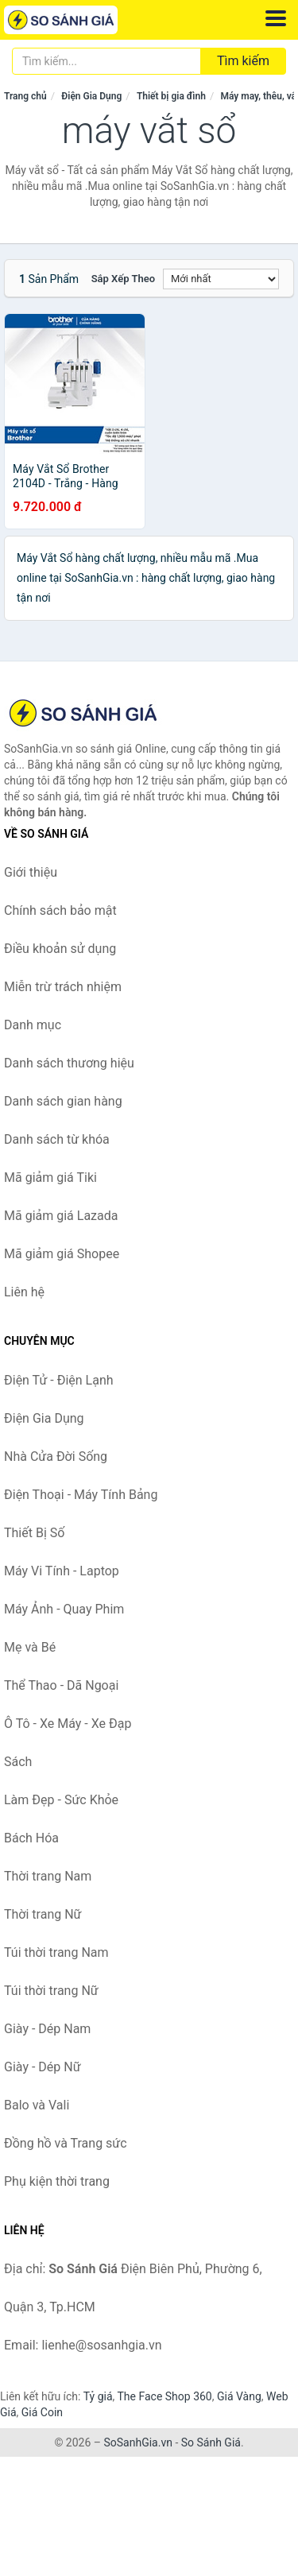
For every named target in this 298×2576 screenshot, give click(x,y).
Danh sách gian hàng (63, 1101)
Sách (18, 1761)
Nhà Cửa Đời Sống (55, 1456)
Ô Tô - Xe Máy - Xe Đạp (67, 1723)
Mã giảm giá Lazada (61, 1215)
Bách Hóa (31, 1838)
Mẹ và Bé (30, 1647)
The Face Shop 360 (164, 2396)
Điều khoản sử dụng (60, 948)
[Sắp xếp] (221, 279)
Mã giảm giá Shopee (61, 1253)
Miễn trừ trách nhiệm (63, 986)
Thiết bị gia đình (171, 96)
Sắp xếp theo (123, 279)
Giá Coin (42, 2412)
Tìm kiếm (243, 60)
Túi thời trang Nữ (51, 1990)
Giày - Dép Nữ (42, 2066)
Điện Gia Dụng (91, 96)
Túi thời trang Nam (56, 1952)
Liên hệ (24, 1292)
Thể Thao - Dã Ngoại (61, 1685)
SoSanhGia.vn (137, 2442)
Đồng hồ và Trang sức (65, 2143)
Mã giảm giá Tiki (50, 1177)
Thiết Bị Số (34, 1532)
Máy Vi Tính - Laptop (61, 1571)
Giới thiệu (30, 872)
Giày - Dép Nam (47, 2028)
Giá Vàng (239, 2396)
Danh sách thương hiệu (69, 1063)
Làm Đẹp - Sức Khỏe (61, 1799)
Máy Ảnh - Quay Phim (64, 1609)
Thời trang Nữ (43, 1914)
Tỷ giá (98, 2396)
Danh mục (32, 1024)
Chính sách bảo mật (60, 910)
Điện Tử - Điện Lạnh (59, 1380)
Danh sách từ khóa (57, 1139)
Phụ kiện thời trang (57, 2181)
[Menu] (275, 18)
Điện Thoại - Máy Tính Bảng (80, 1494)
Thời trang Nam (47, 1876)
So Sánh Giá (211, 2442)
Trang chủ (25, 96)
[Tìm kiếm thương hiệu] (106, 61)
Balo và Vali (36, 2105)
